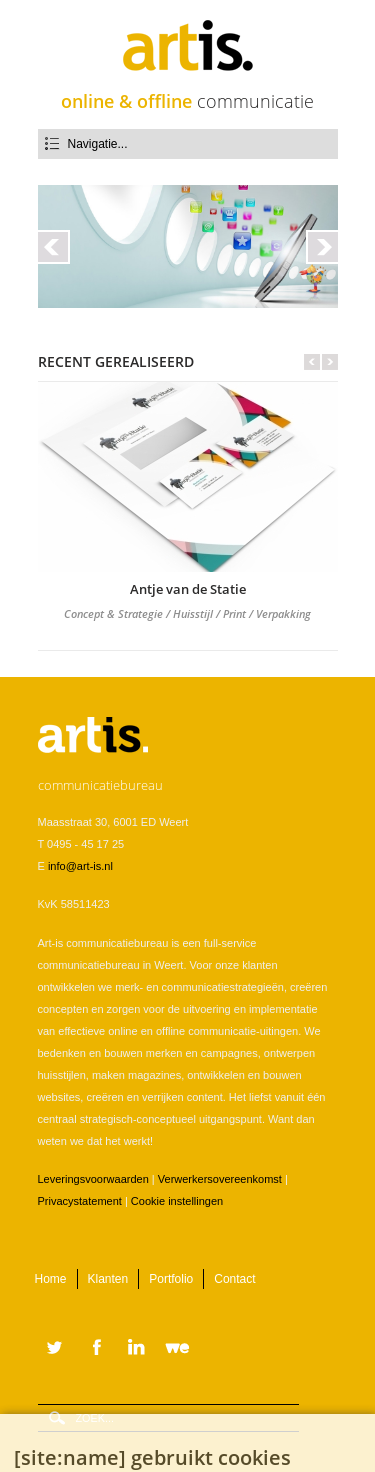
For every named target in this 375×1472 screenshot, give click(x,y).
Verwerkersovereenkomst (220, 1179)
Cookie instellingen (177, 1201)
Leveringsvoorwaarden (93, 1179)
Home (51, 1279)
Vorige (312, 362)
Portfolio (171, 1279)
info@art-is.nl (80, 866)
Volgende (330, 362)
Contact (234, 1279)
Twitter (55, 1349)
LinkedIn (138, 1349)
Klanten (108, 1279)
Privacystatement (80, 1201)
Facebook (94, 1349)
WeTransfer (182, 1349)
